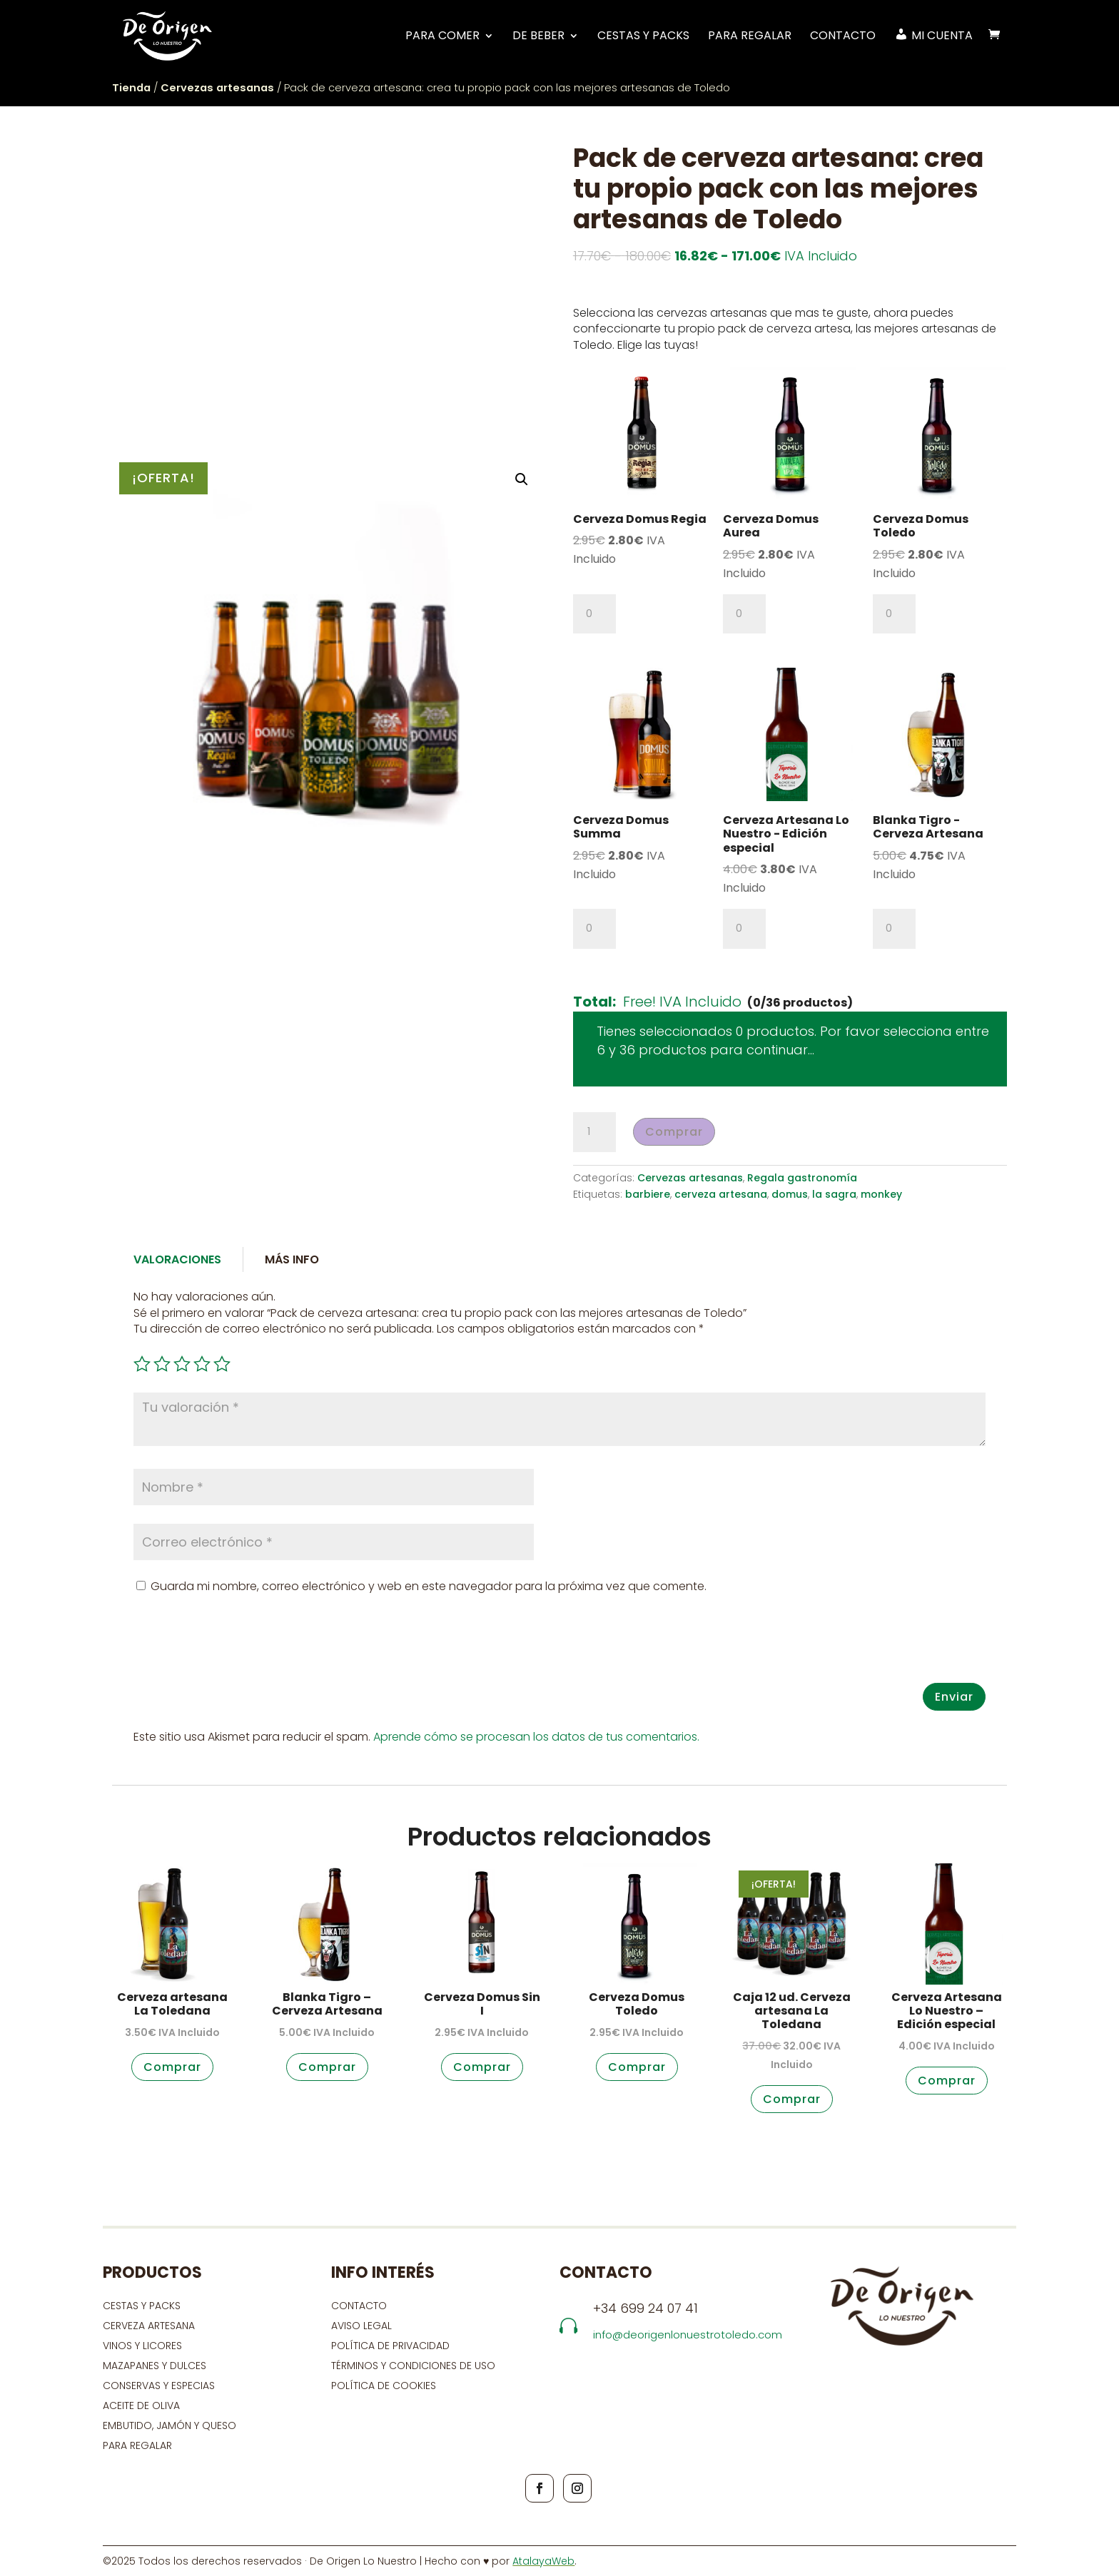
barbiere (647, 1194)
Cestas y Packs (643, 36)
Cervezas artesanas (217, 88)
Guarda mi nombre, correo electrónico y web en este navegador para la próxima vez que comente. (429, 1586)
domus (789, 1194)
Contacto (843, 36)
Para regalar (749, 36)
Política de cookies (383, 2385)
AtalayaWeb (543, 2561)
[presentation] (241, 1648)
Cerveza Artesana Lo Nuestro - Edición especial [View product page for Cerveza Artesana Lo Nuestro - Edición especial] (786, 833)
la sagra (834, 1194)
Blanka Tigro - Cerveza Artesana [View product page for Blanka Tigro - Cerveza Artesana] (928, 827)
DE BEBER (538, 36)
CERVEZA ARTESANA (149, 2325)
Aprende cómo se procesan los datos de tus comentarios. (536, 1737)
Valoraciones (177, 1259)
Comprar (674, 1132)
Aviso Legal (361, 2325)
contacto (359, 2305)
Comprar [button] (172, 2067)
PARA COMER (442, 36)
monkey (881, 1194)
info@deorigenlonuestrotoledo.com (687, 2334)
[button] (522, 479)
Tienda (131, 88)
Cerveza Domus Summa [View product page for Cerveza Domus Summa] (621, 827)
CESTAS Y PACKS (142, 2305)
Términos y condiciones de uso (414, 2365)
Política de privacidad (390, 2345)
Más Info (292, 1259)
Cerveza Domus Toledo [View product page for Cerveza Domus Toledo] (920, 526)
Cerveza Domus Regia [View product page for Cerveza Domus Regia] (640, 519)
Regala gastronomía (802, 1178)
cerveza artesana (720, 1194)
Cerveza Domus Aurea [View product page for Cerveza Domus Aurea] (771, 526)
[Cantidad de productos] (594, 614)
